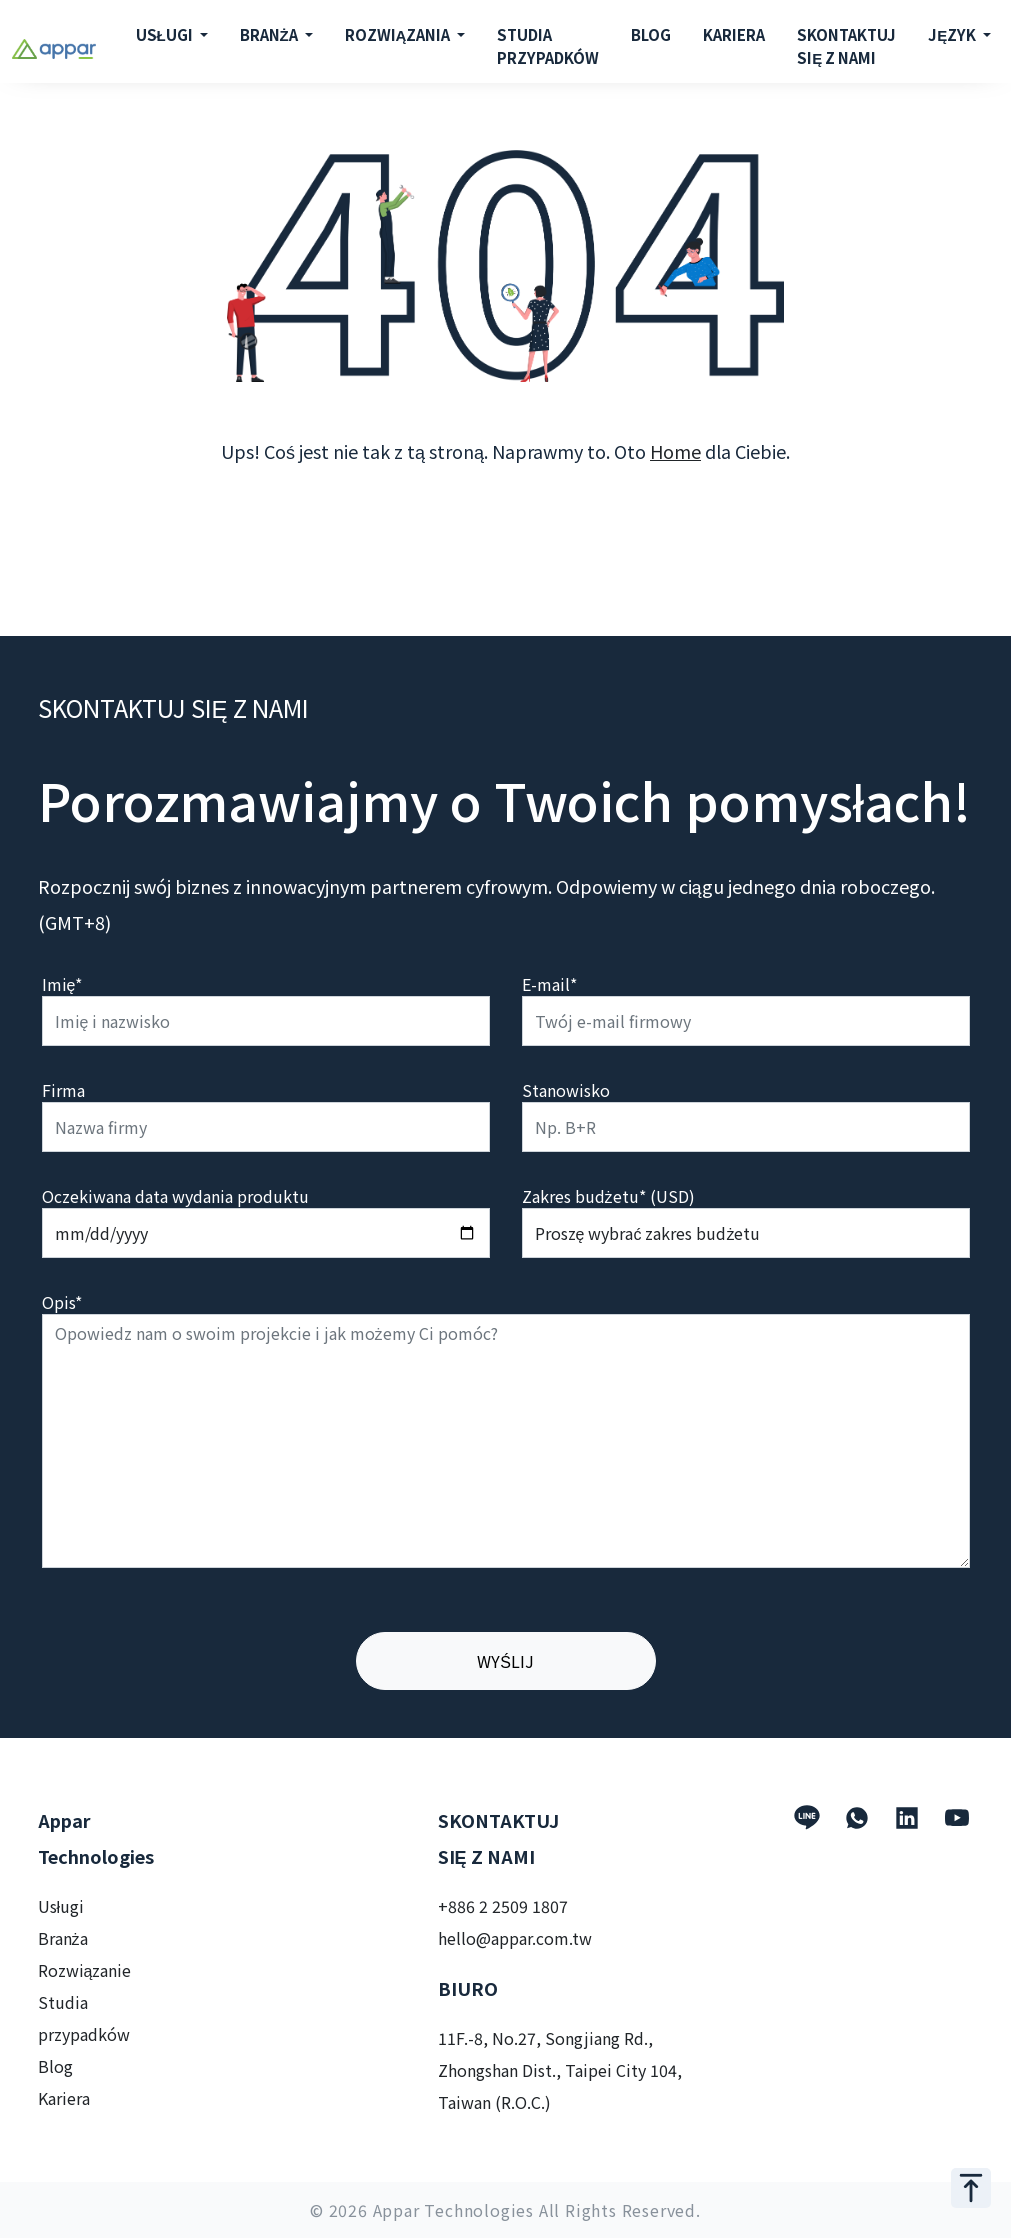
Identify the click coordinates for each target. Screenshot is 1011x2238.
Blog (55, 2066)
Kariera (64, 2098)
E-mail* (549, 984)
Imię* (62, 984)
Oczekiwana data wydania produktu (175, 1196)
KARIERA (734, 34)
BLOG (651, 34)
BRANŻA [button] (270, 34)
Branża (63, 1938)
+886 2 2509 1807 (503, 1906)
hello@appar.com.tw (515, 1938)
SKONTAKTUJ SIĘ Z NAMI (846, 46)
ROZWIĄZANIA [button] (399, 34)
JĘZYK (953, 34)
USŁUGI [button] (166, 34)
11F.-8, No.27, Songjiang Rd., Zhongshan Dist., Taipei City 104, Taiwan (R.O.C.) (560, 2070)
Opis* (62, 1302)
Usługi (61, 1906)
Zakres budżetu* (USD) (608, 1196)
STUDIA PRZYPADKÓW (548, 46)
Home (675, 451)
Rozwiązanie (85, 1970)
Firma (63, 1090)
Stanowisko (566, 1090)
